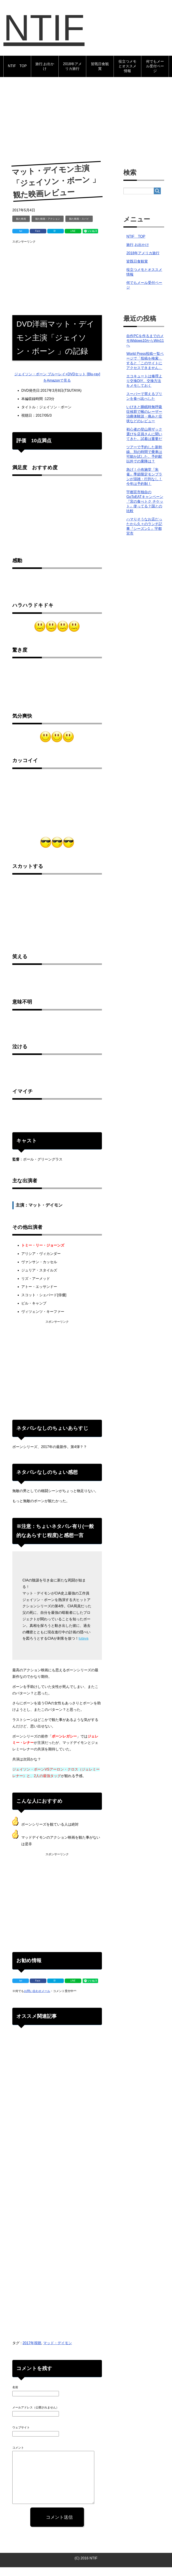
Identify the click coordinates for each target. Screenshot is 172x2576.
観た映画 (21, 227)
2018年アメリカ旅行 (72, 75)
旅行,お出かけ (44, 75)
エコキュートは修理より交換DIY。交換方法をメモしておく (144, 389)
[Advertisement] (86, 124)
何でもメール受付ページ (155, 75)
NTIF (52, 32)
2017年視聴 (32, 2352)
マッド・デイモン (57, 2352)
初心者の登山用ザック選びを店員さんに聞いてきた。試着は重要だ (144, 442)
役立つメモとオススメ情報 (127, 75)
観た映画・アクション (47, 227)
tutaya (83, 1647)
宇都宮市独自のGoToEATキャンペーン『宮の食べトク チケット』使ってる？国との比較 (144, 510)
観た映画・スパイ (79, 227)
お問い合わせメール (37, 1999)
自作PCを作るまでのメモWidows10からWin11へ (145, 349)
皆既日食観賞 (100, 75)
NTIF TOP (17, 75)
